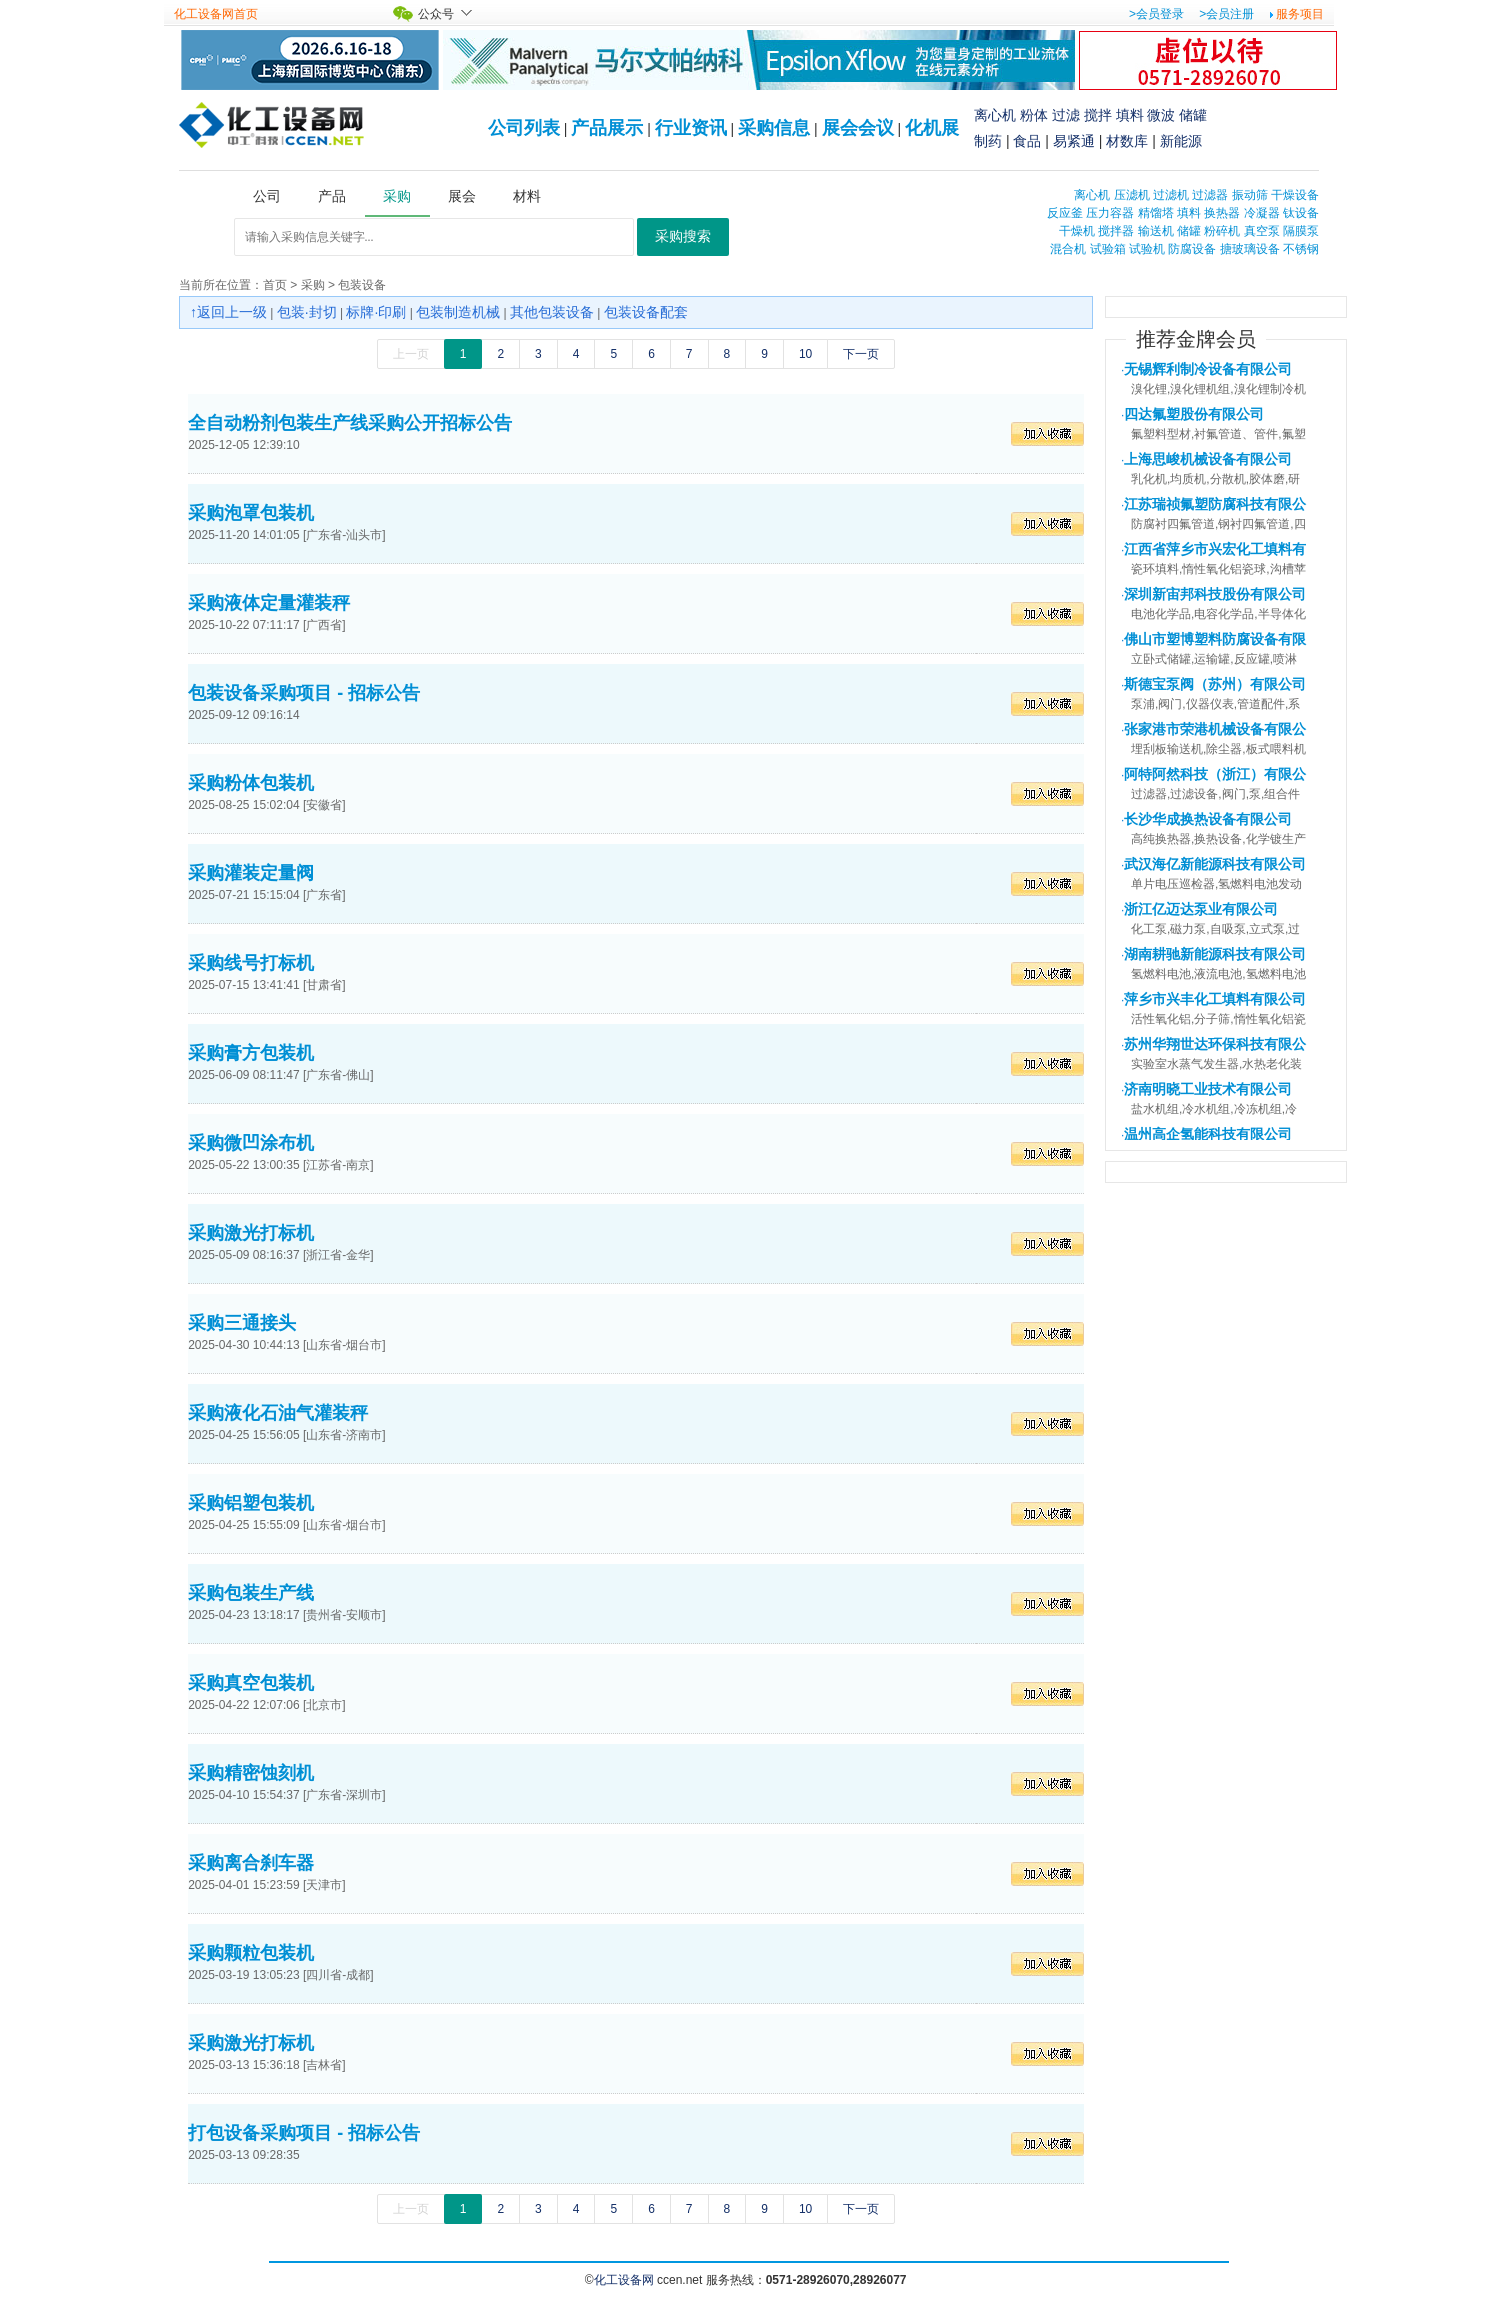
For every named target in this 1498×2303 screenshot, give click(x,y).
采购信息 (774, 128)
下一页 (861, 354)
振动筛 (1250, 195)
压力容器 (1110, 213)
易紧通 (1074, 141)
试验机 (1147, 249)
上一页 (411, 354)
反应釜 (1065, 213)
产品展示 (607, 128)
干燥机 (1077, 231)
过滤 (1066, 115)
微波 (1161, 115)
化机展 (932, 128)
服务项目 (1300, 14)
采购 (313, 285)
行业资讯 (691, 128)
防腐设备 (1192, 249)
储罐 (1193, 115)
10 (805, 354)
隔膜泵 (1301, 231)
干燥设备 (1295, 195)
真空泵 (1262, 231)
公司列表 (524, 128)
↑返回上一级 (228, 312)
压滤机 (1132, 195)
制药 (988, 141)
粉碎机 (1222, 231)
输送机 (1156, 231)
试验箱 (1108, 249)
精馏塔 (1156, 213)
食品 (1027, 141)
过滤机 (1171, 195)
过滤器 (1210, 195)
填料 (1130, 115)
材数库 (1127, 141)
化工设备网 (624, 2280)
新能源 (1181, 141)
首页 (275, 285)
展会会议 (858, 128)
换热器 (1222, 213)
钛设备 (1301, 213)
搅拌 (1098, 115)
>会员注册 (1226, 14)
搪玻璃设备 (1250, 249)
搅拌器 (1116, 231)
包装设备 (362, 285)
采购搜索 (683, 236)
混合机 (1068, 249)
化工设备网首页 (216, 14)
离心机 (995, 115)
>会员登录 (1156, 14)
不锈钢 (1301, 249)
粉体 (1034, 115)
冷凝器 (1262, 213)
